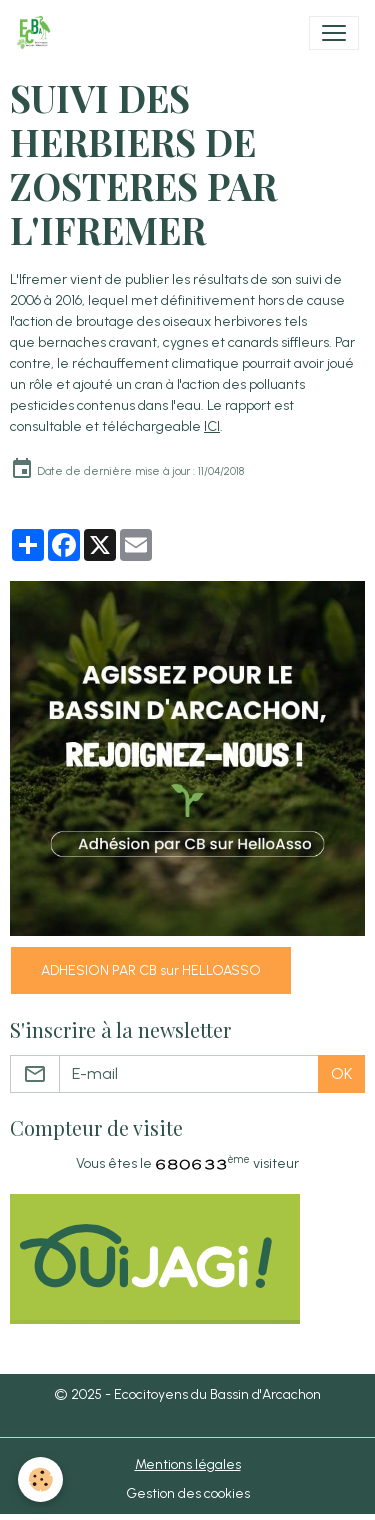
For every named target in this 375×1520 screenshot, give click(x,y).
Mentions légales (188, 1464)
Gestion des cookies (188, 1493)
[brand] (37, 33)
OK (341, 1073)
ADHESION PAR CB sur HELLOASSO (151, 970)
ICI (212, 426)
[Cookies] (40, 1479)
